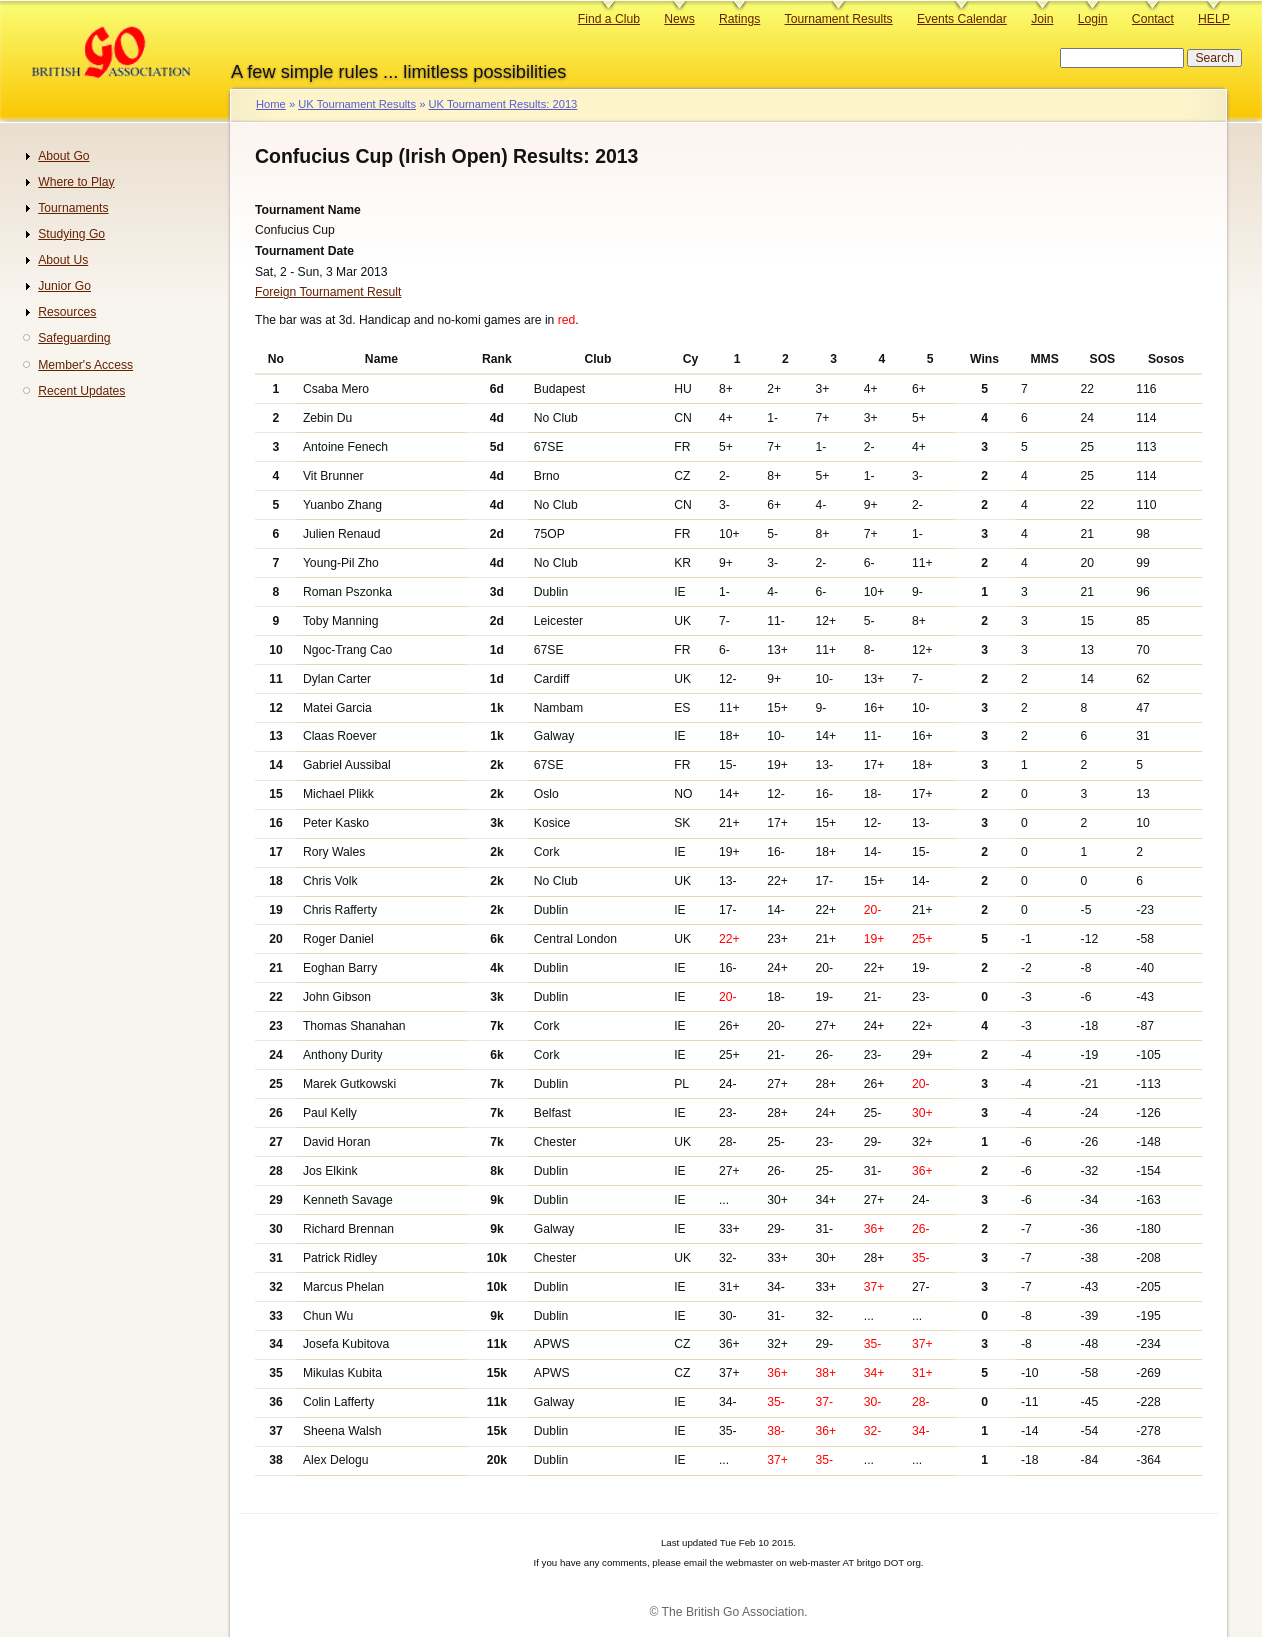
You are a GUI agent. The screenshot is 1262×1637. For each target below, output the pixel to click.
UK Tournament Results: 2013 (502, 104)
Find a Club (609, 19)
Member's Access (85, 365)
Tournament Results (839, 19)
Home (271, 104)
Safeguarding (74, 338)
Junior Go (64, 286)
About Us (63, 260)
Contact (1153, 19)
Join (1042, 19)
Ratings (739, 19)
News (679, 19)
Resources (67, 312)
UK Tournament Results (357, 104)
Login (1093, 19)
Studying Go (71, 234)
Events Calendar (962, 19)
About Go (63, 156)
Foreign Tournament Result (328, 292)
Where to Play (76, 182)
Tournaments (73, 208)
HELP (1214, 19)
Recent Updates (81, 391)
